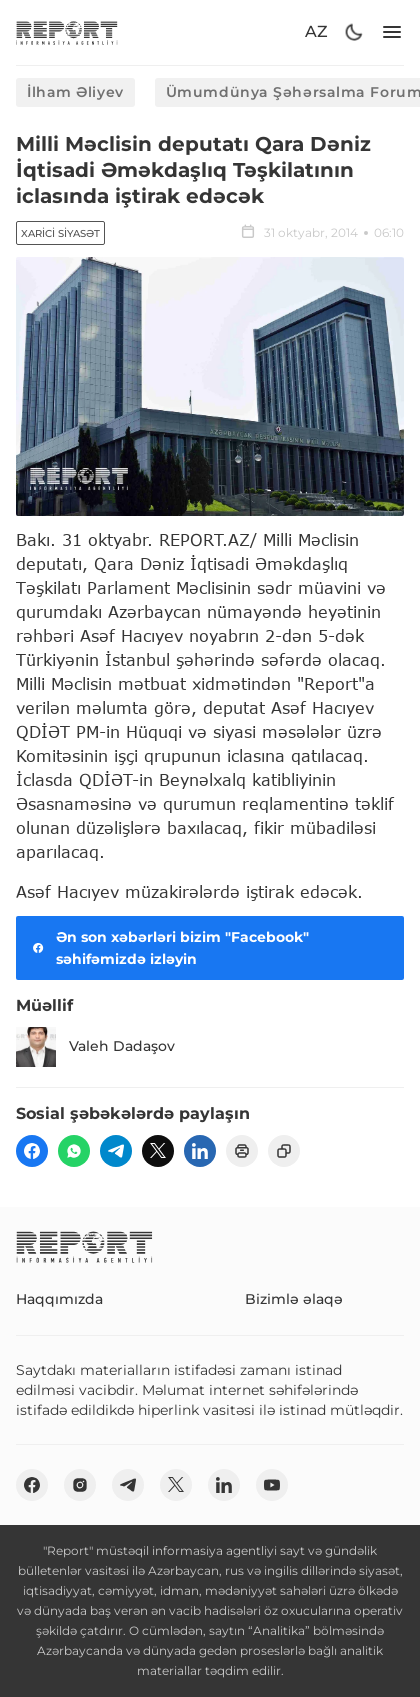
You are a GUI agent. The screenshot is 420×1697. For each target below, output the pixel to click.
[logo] (67, 32)
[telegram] (116, 1151)
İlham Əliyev (75, 92)
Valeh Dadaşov (95, 1047)
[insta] (80, 1485)
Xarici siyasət (60, 233)
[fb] (32, 1151)
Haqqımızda (59, 1299)
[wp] (74, 1151)
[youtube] (272, 1485)
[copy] (284, 1151)
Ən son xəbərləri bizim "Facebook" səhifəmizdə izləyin (168, 948)
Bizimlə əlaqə (294, 1299)
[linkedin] (200, 1151)
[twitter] (158, 1151)
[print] (242, 1151)
